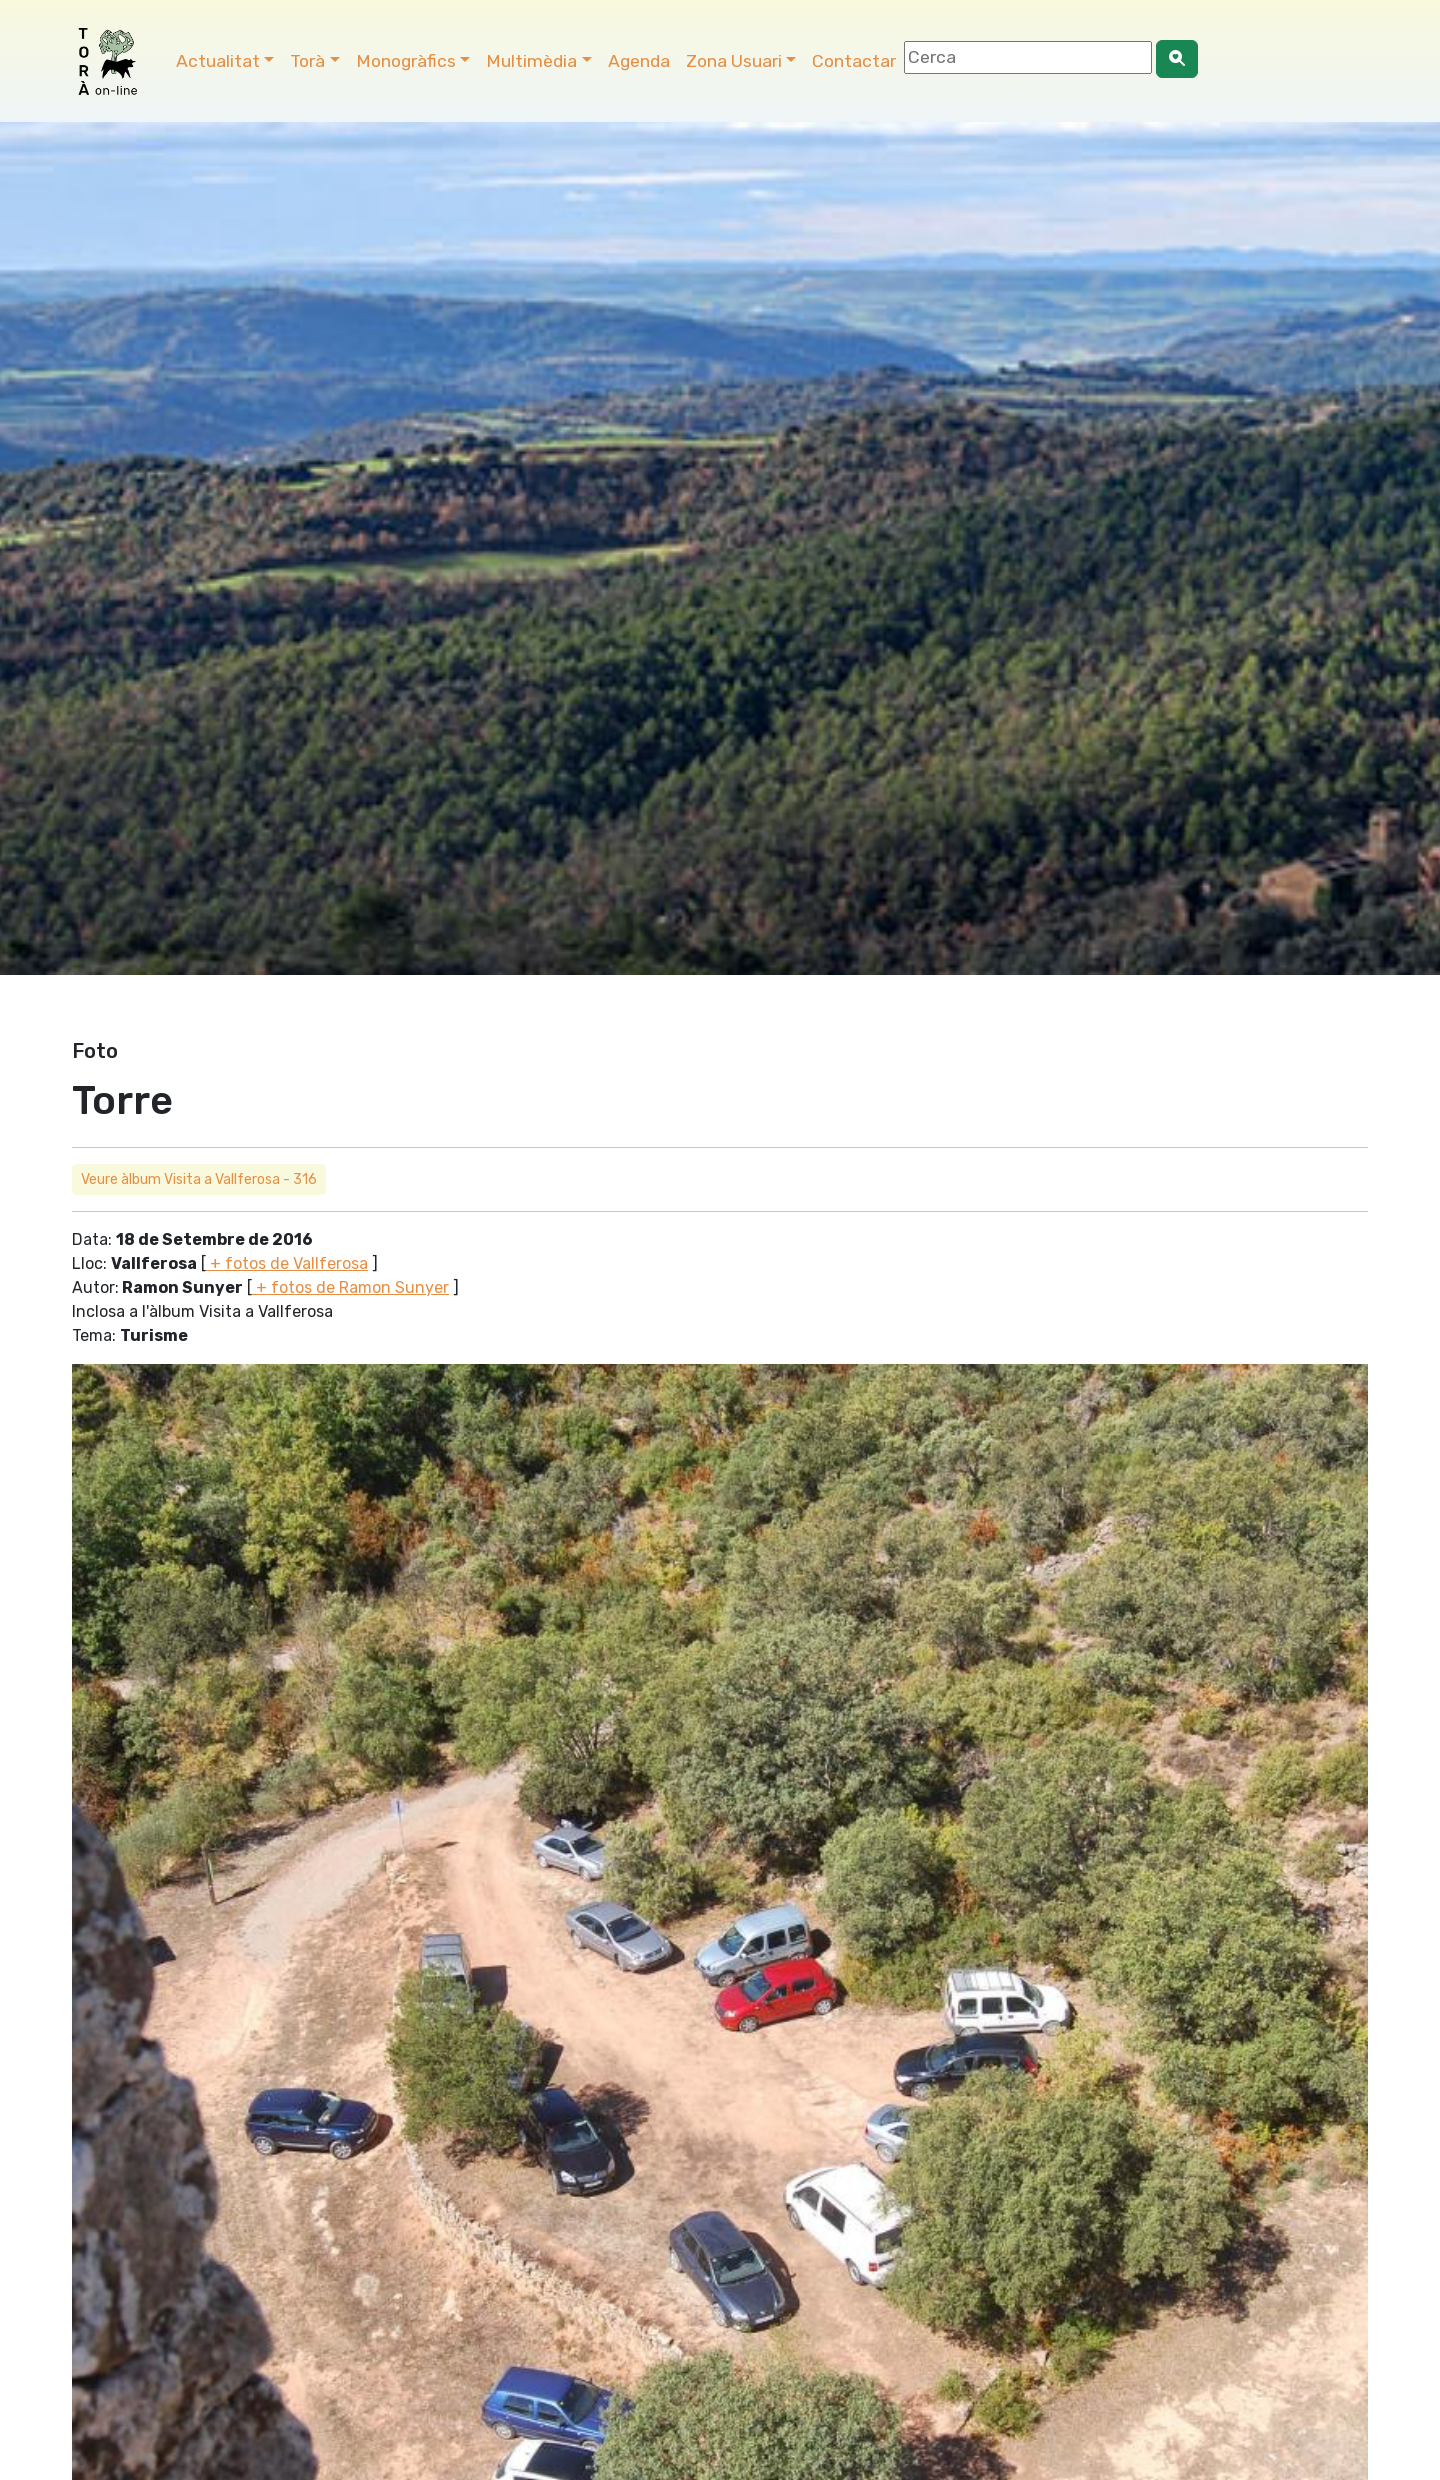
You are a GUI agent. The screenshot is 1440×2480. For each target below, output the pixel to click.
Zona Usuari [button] (734, 61)
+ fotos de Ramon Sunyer (350, 1287)
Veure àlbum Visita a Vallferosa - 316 (199, 1179)
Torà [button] (307, 61)
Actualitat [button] (218, 61)
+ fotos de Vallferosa (287, 1263)
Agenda (639, 61)
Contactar (854, 61)
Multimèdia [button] (531, 61)
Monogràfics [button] (406, 61)
